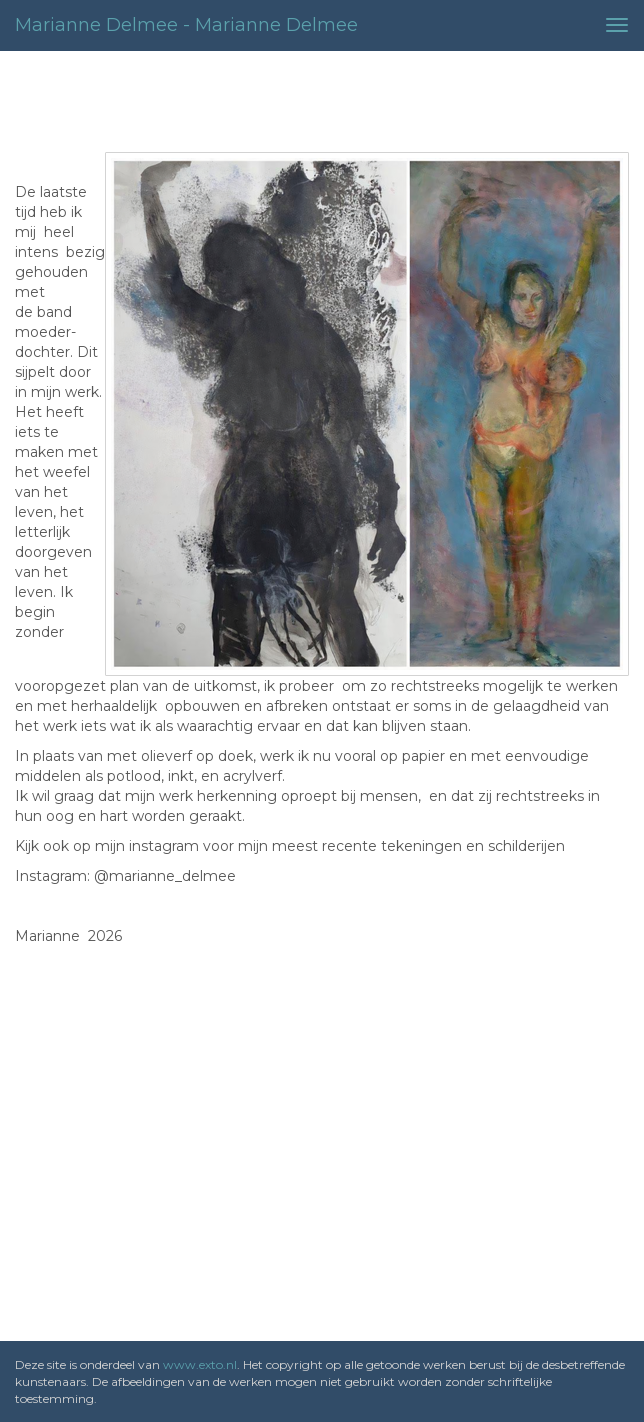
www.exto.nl (200, 1364)
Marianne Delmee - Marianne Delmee (186, 25)
